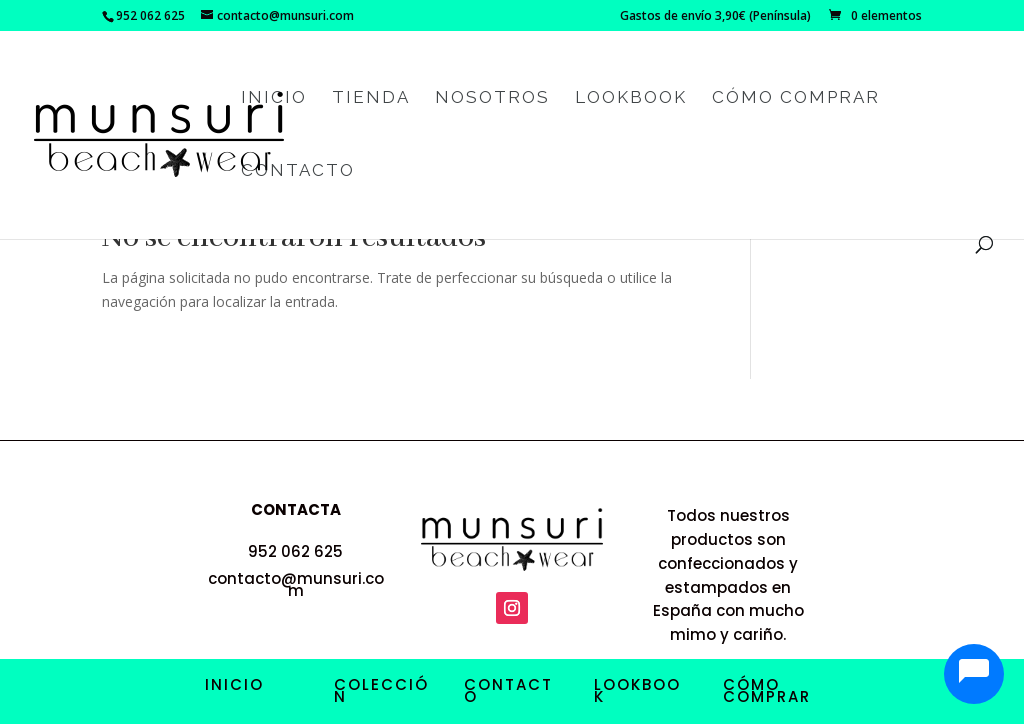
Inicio (274, 98)
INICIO (234, 684)
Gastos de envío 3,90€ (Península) (715, 17)
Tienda (371, 98)
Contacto (298, 171)
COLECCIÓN (381, 690)
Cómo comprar (796, 98)
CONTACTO (508, 690)
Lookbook (631, 98)
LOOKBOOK (637, 690)
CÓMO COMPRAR (767, 690)
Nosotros (492, 98)
